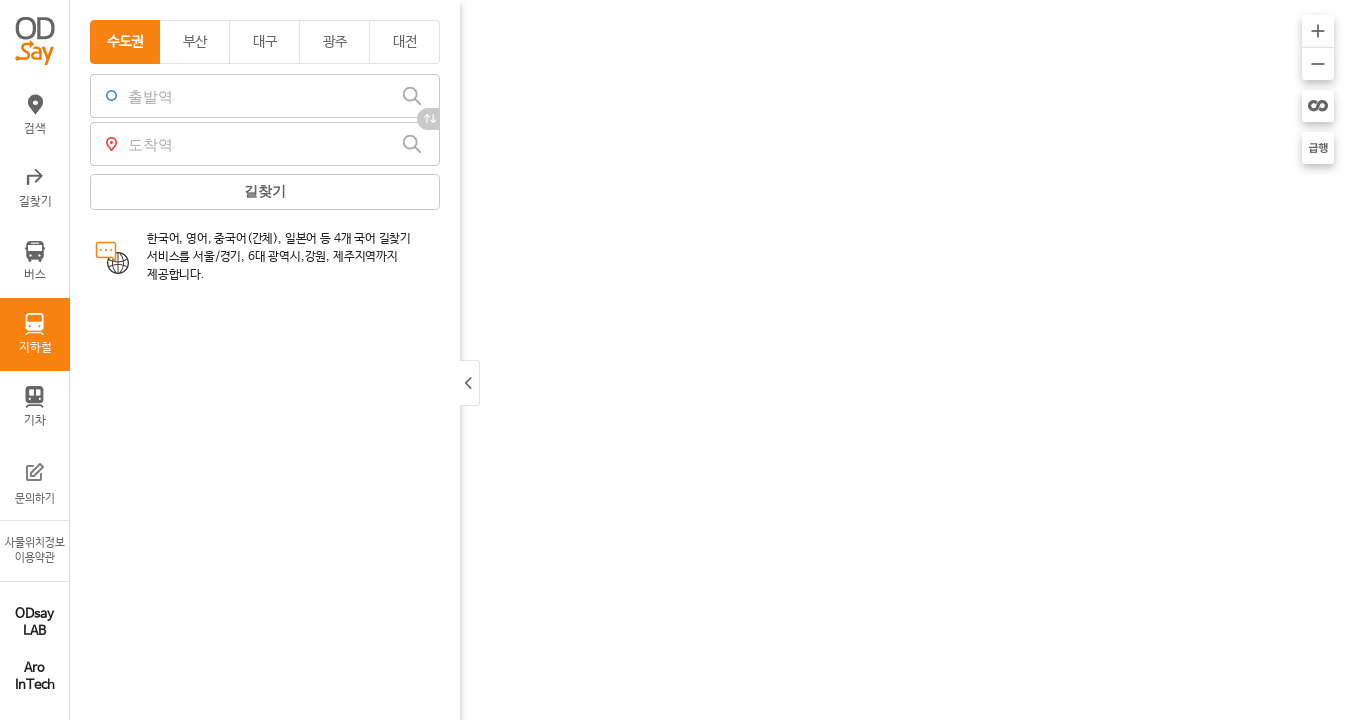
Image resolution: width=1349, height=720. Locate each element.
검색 (35, 115)
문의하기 (35, 482)
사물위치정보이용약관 (35, 550)
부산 (195, 42)
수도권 (125, 42)
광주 (335, 42)
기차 (35, 407)
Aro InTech (35, 677)
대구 (265, 42)
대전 (405, 42)
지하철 (35, 334)
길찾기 (35, 188)
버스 (35, 261)
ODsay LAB (34, 623)
